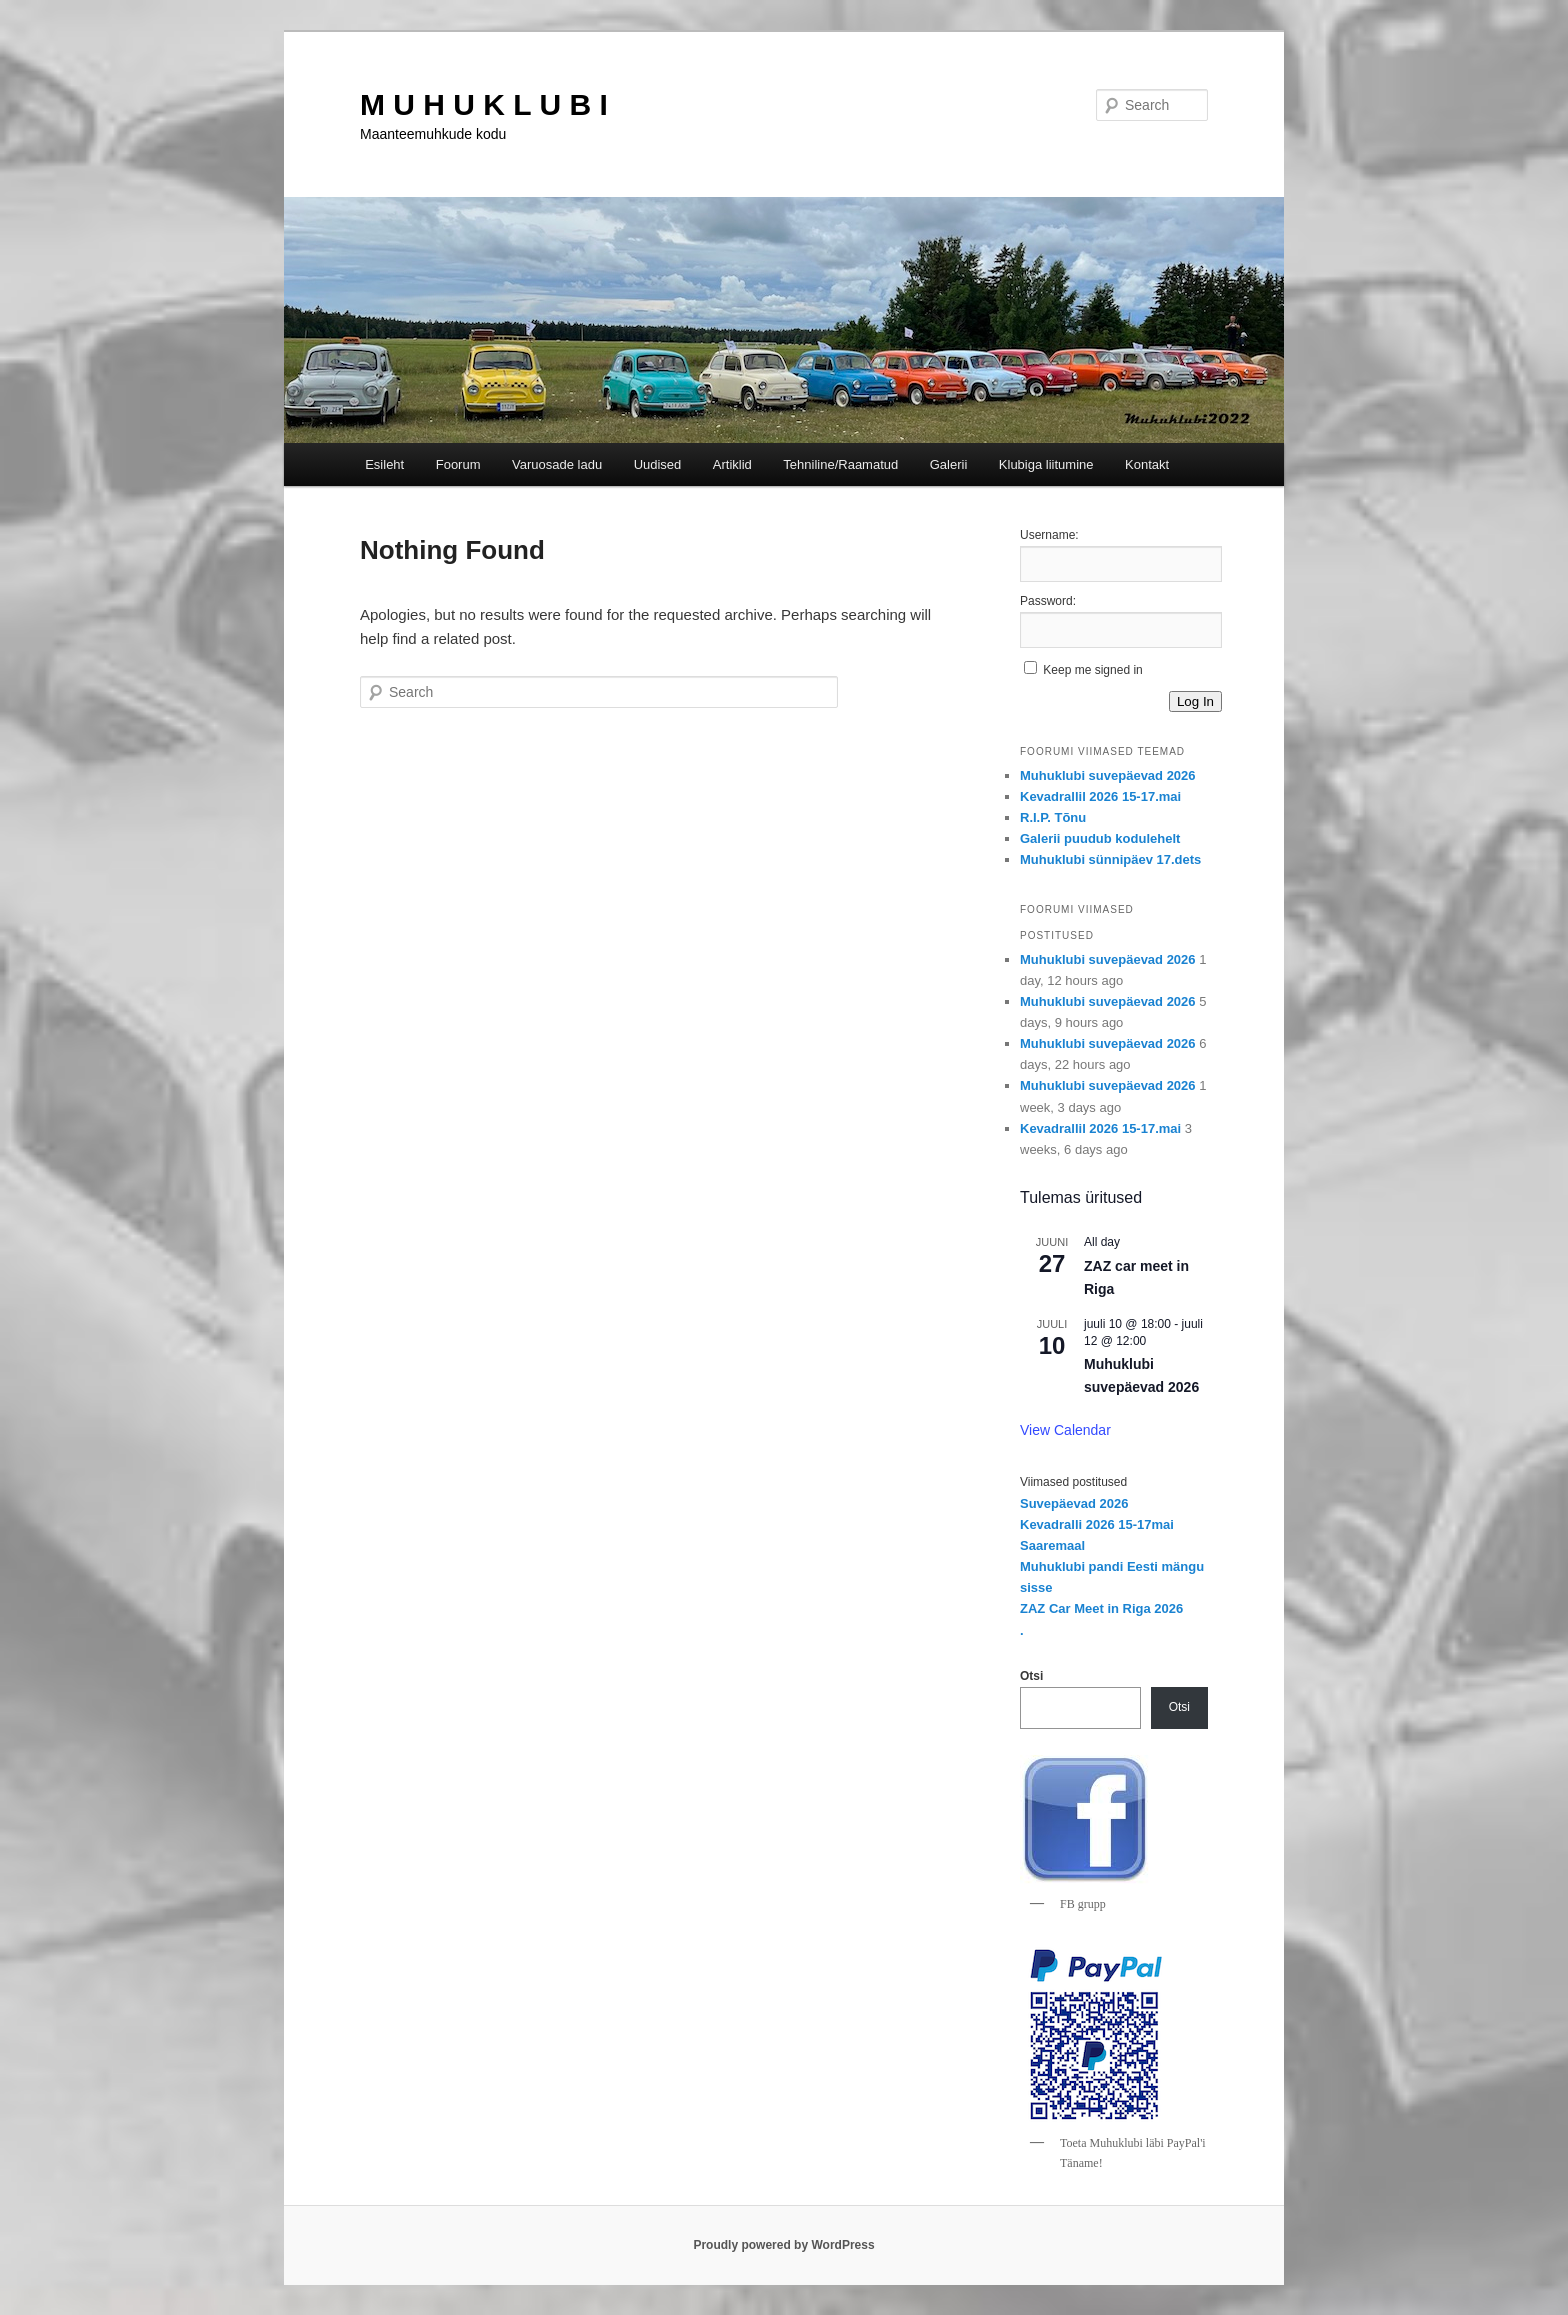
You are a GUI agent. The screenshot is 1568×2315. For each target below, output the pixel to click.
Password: (1048, 601)
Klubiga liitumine (1046, 464)
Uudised (658, 464)
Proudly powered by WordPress (783, 2245)
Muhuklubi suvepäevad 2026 (1108, 775)
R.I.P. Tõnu (1053, 817)
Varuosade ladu (557, 464)
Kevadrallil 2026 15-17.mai (1100, 796)
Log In (1195, 701)
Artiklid (732, 464)
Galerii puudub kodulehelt (1100, 838)
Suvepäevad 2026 (1074, 1503)
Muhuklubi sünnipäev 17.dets (1110, 859)
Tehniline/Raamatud (840, 464)
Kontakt (1147, 464)
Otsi (1031, 1676)
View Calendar (1065, 1430)
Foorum (458, 464)
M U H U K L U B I (484, 104)
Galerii (949, 464)
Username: (1049, 535)
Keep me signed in (1092, 670)
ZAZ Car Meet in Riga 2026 (1101, 1608)
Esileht (384, 464)
